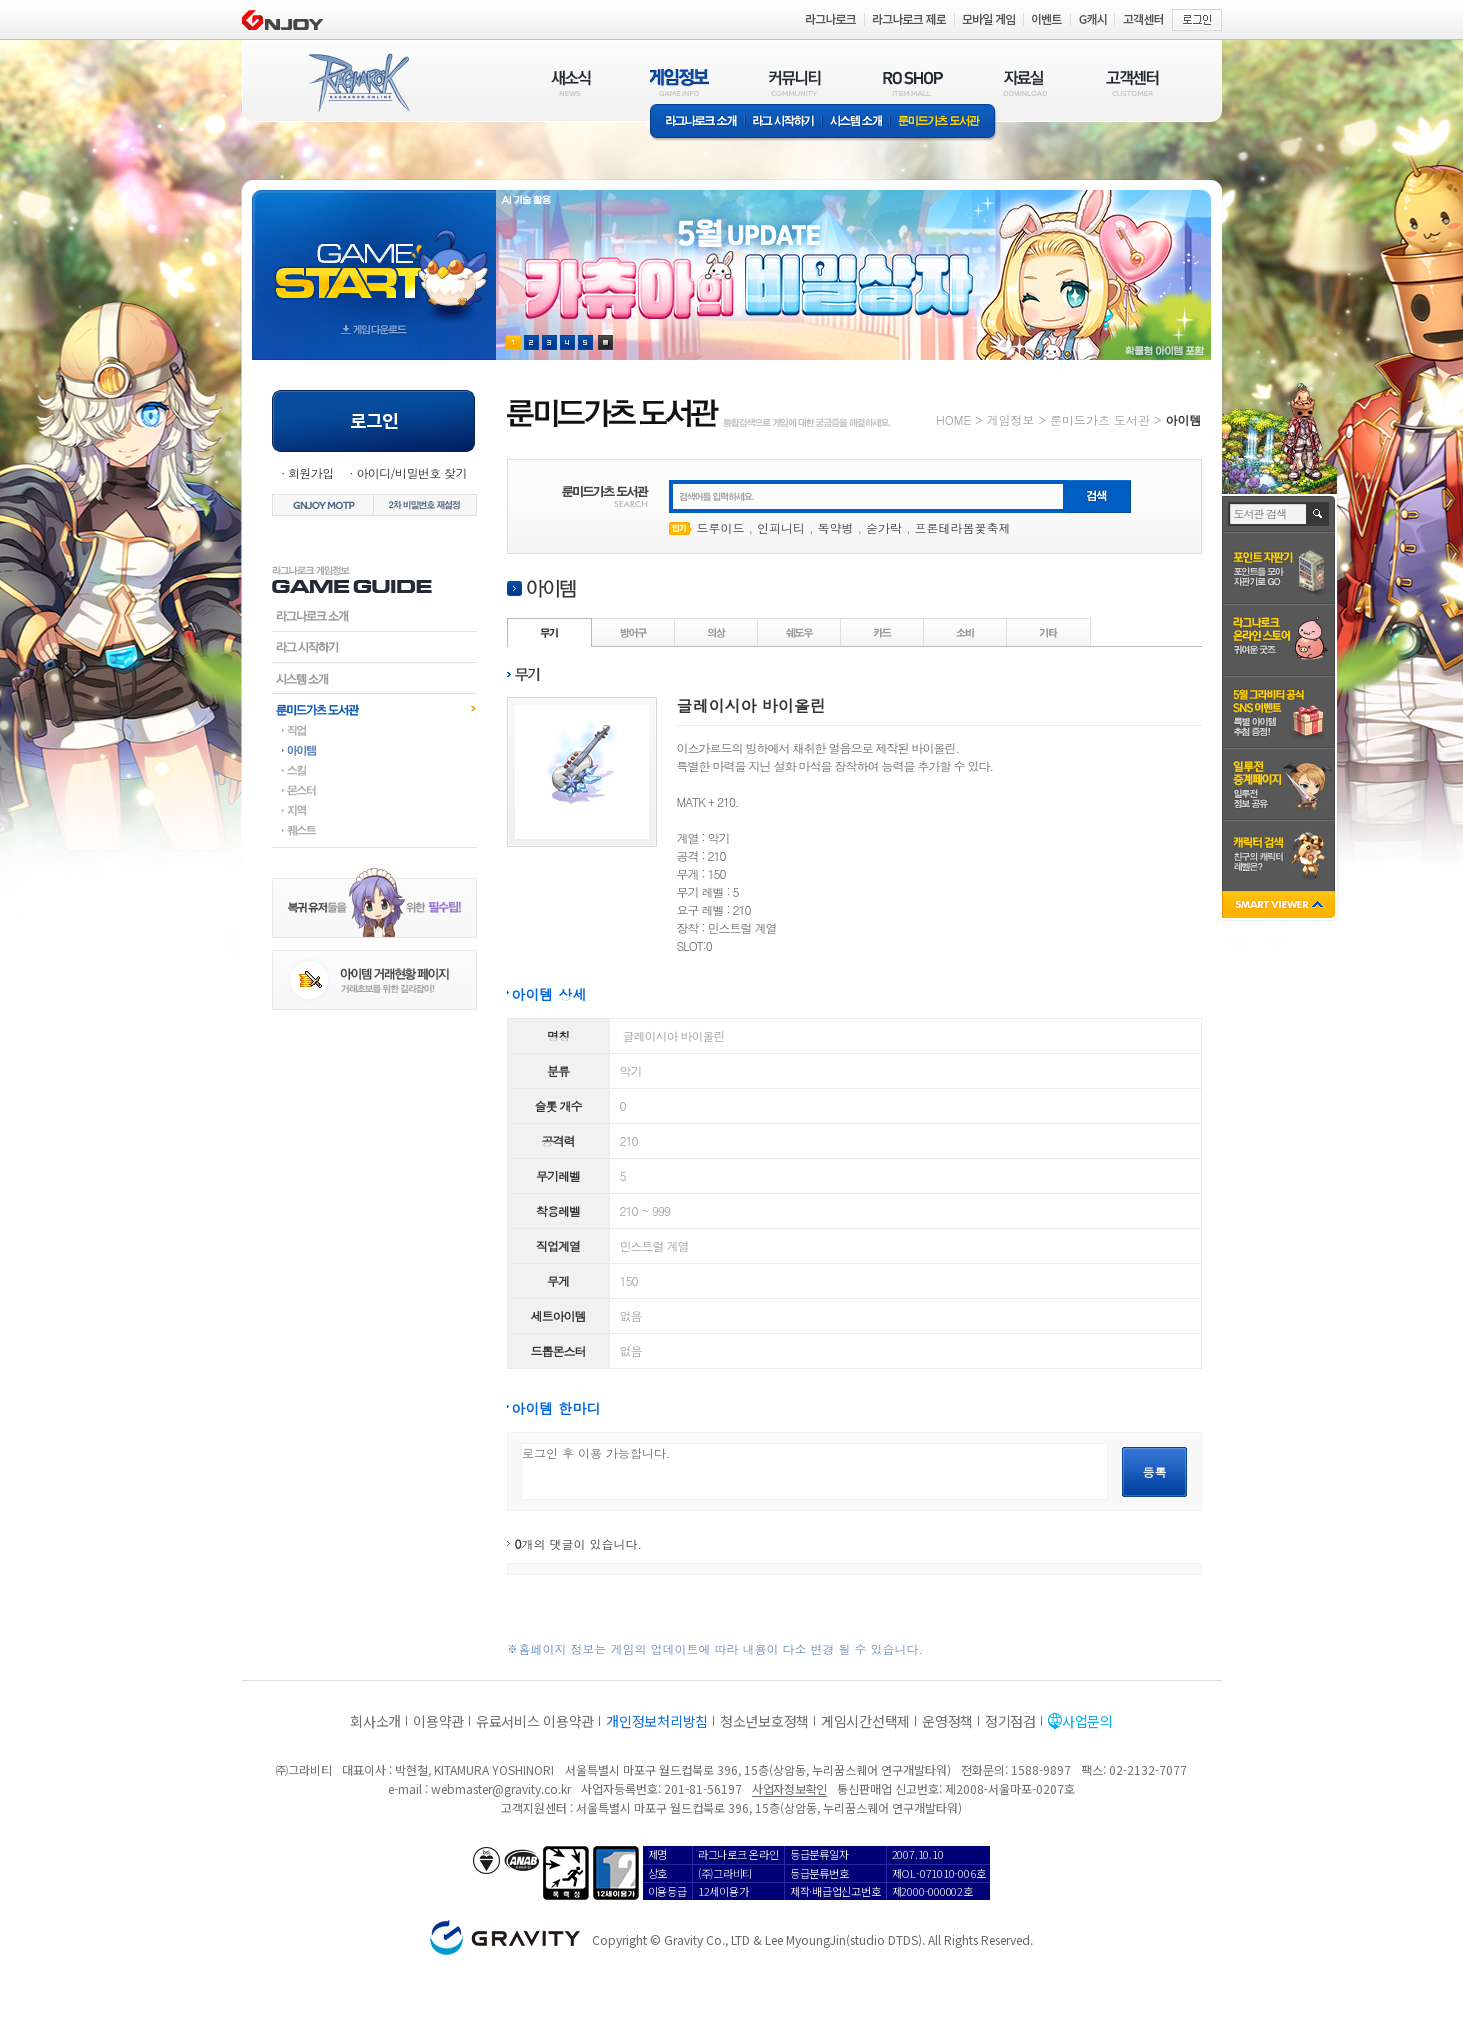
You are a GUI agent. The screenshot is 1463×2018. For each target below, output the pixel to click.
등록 (1155, 1471)
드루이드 (721, 527)
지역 (374, 810)
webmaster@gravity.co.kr (501, 1788)
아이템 (374, 750)
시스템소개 (856, 122)
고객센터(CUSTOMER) (1132, 82)
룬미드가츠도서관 (374, 709)
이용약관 (438, 1721)
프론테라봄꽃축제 (963, 527)
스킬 (374, 770)
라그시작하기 (374, 647)
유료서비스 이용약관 (535, 1721)
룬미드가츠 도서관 (943, 122)
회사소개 (375, 1721)
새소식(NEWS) (571, 82)
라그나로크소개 (697, 122)
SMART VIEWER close (1280, 906)
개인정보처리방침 (657, 1721)
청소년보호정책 (764, 1721)
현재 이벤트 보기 (605, 342)
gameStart (374, 256)
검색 (1318, 514)
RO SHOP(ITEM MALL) (913, 82)
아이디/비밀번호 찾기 (411, 472)
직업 (374, 730)
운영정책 (947, 1721)
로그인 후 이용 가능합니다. (814, 1471)
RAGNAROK (358, 83)
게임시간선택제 (865, 1721)
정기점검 (1010, 1721)
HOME (953, 419)
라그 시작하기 (783, 122)
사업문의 (1087, 1721)
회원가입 (311, 472)
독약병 (836, 527)
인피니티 (781, 527)
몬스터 (374, 790)
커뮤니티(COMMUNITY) (795, 82)
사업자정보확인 (789, 1788)
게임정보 (1010, 419)
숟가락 (884, 527)
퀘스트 (374, 830)
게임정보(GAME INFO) (679, 82)
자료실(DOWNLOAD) (1024, 82)
